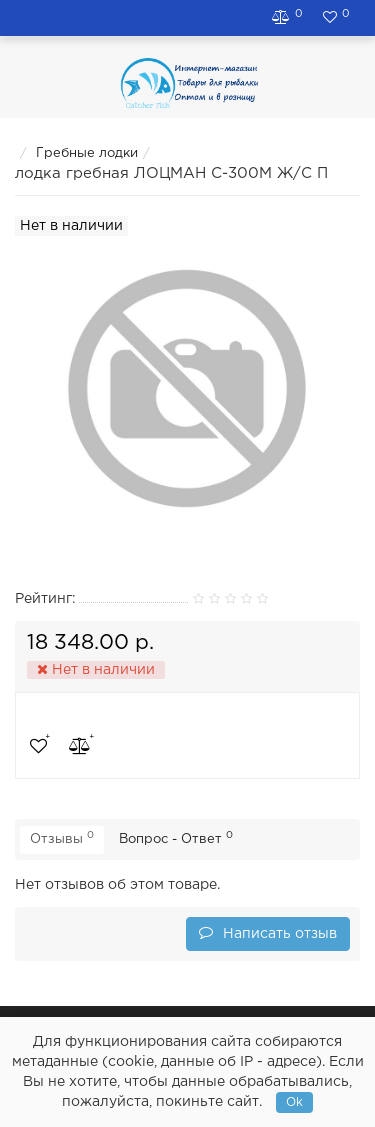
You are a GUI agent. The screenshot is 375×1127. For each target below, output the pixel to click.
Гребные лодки (87, 153)
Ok (294, 1102)
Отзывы (62, 838)
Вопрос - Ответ (176, 838)
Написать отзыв (268, 932)
